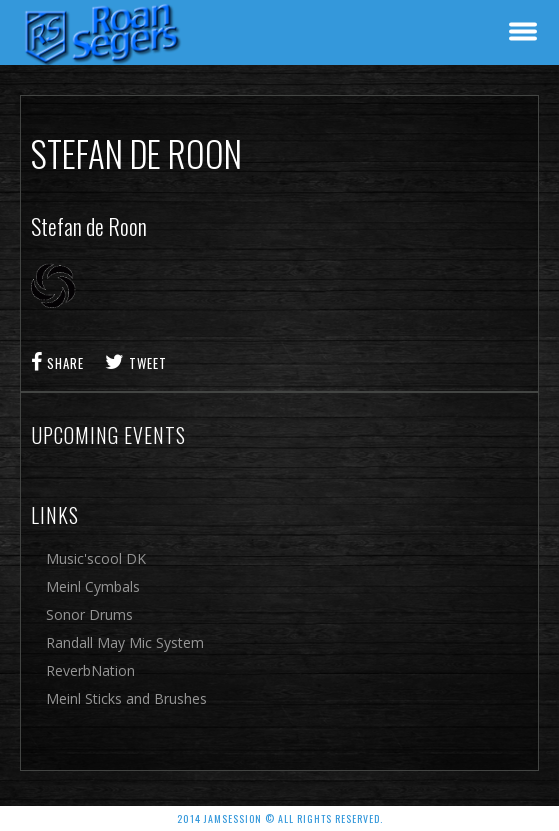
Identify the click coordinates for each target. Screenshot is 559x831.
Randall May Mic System (125, 642)
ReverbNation (90, 670)
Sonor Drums (89, 614)
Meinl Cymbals (93, 586)
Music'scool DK (96, 558)
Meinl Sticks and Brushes (126, 698)
